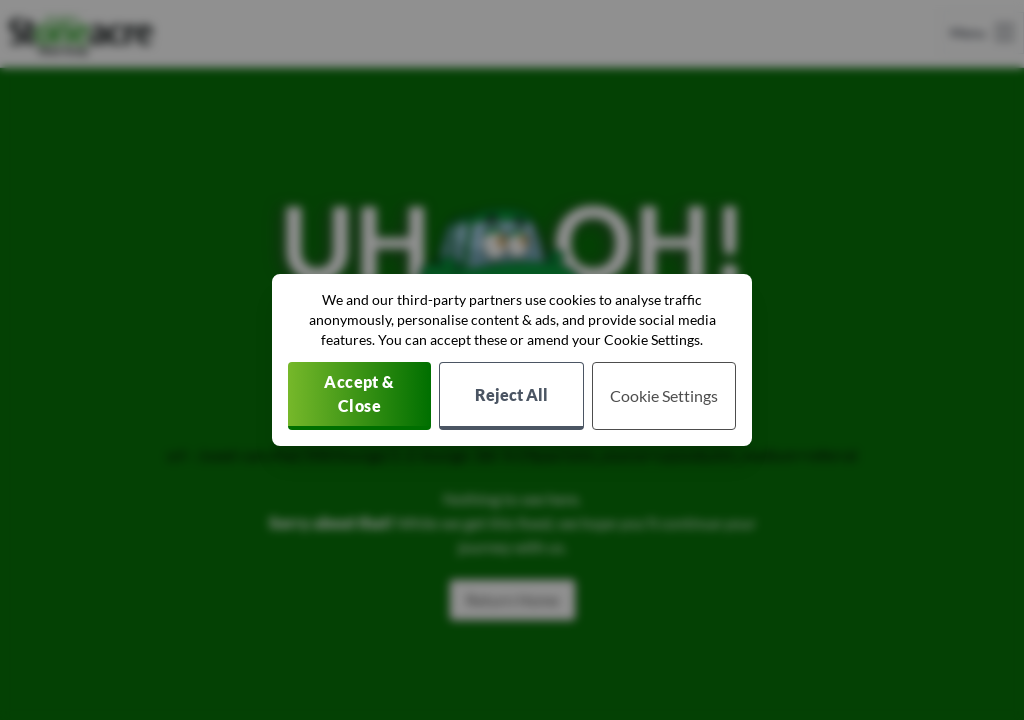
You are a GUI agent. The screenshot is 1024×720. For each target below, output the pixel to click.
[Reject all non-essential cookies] (511, 396)
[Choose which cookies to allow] (664, 396)
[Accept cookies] (359, 396)
